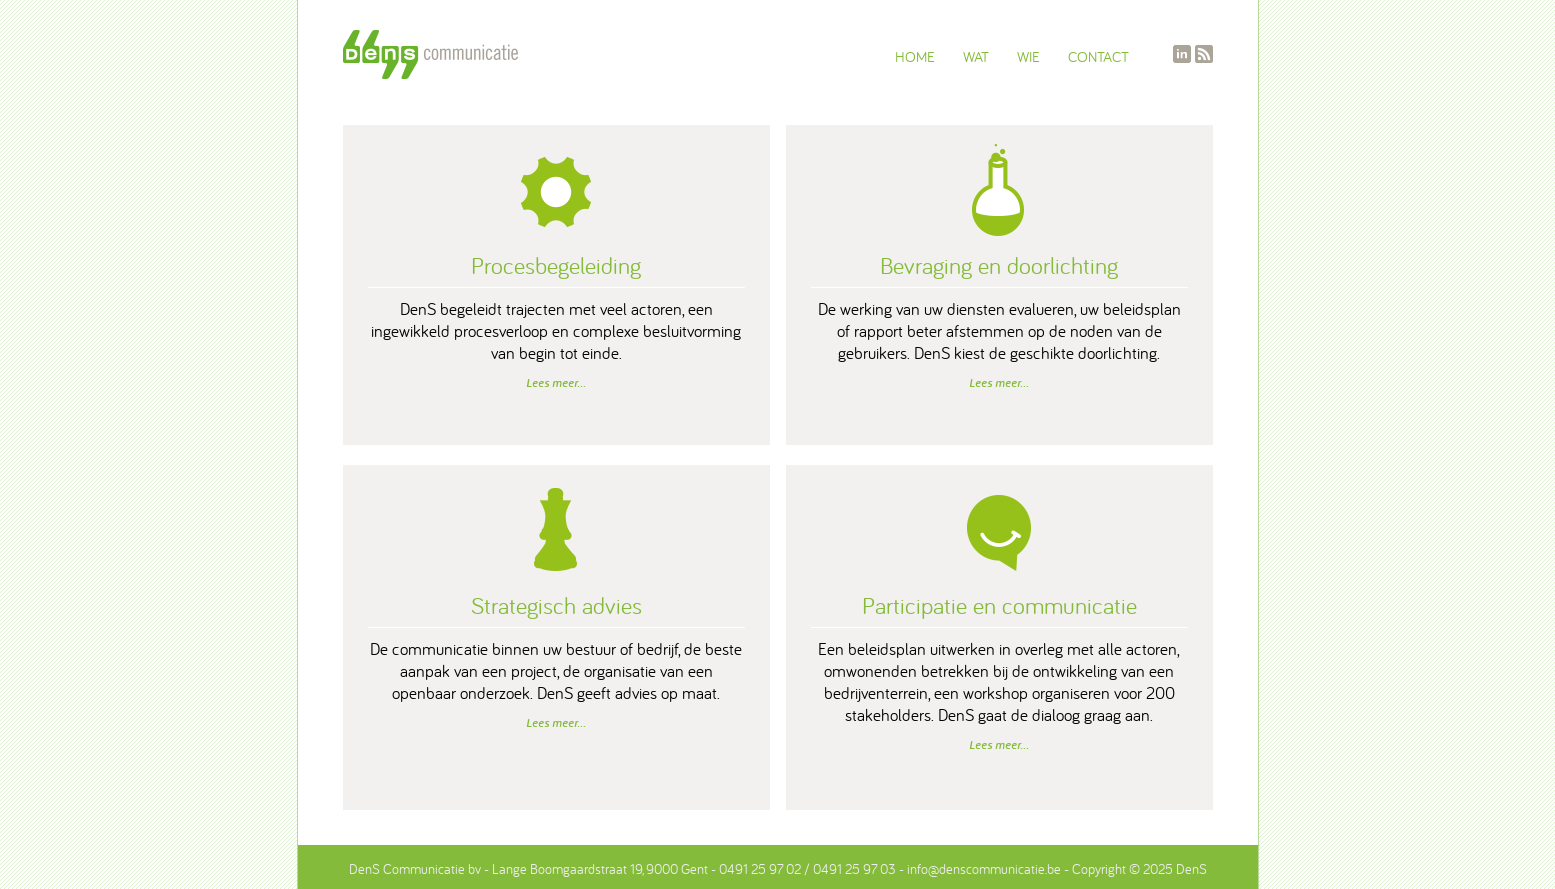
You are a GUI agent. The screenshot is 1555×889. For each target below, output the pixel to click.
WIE (1028, 56)
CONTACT (1098, 56)
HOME (915, 56)
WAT (976, 56)
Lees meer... (556, 383)
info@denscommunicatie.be (984, 869)
